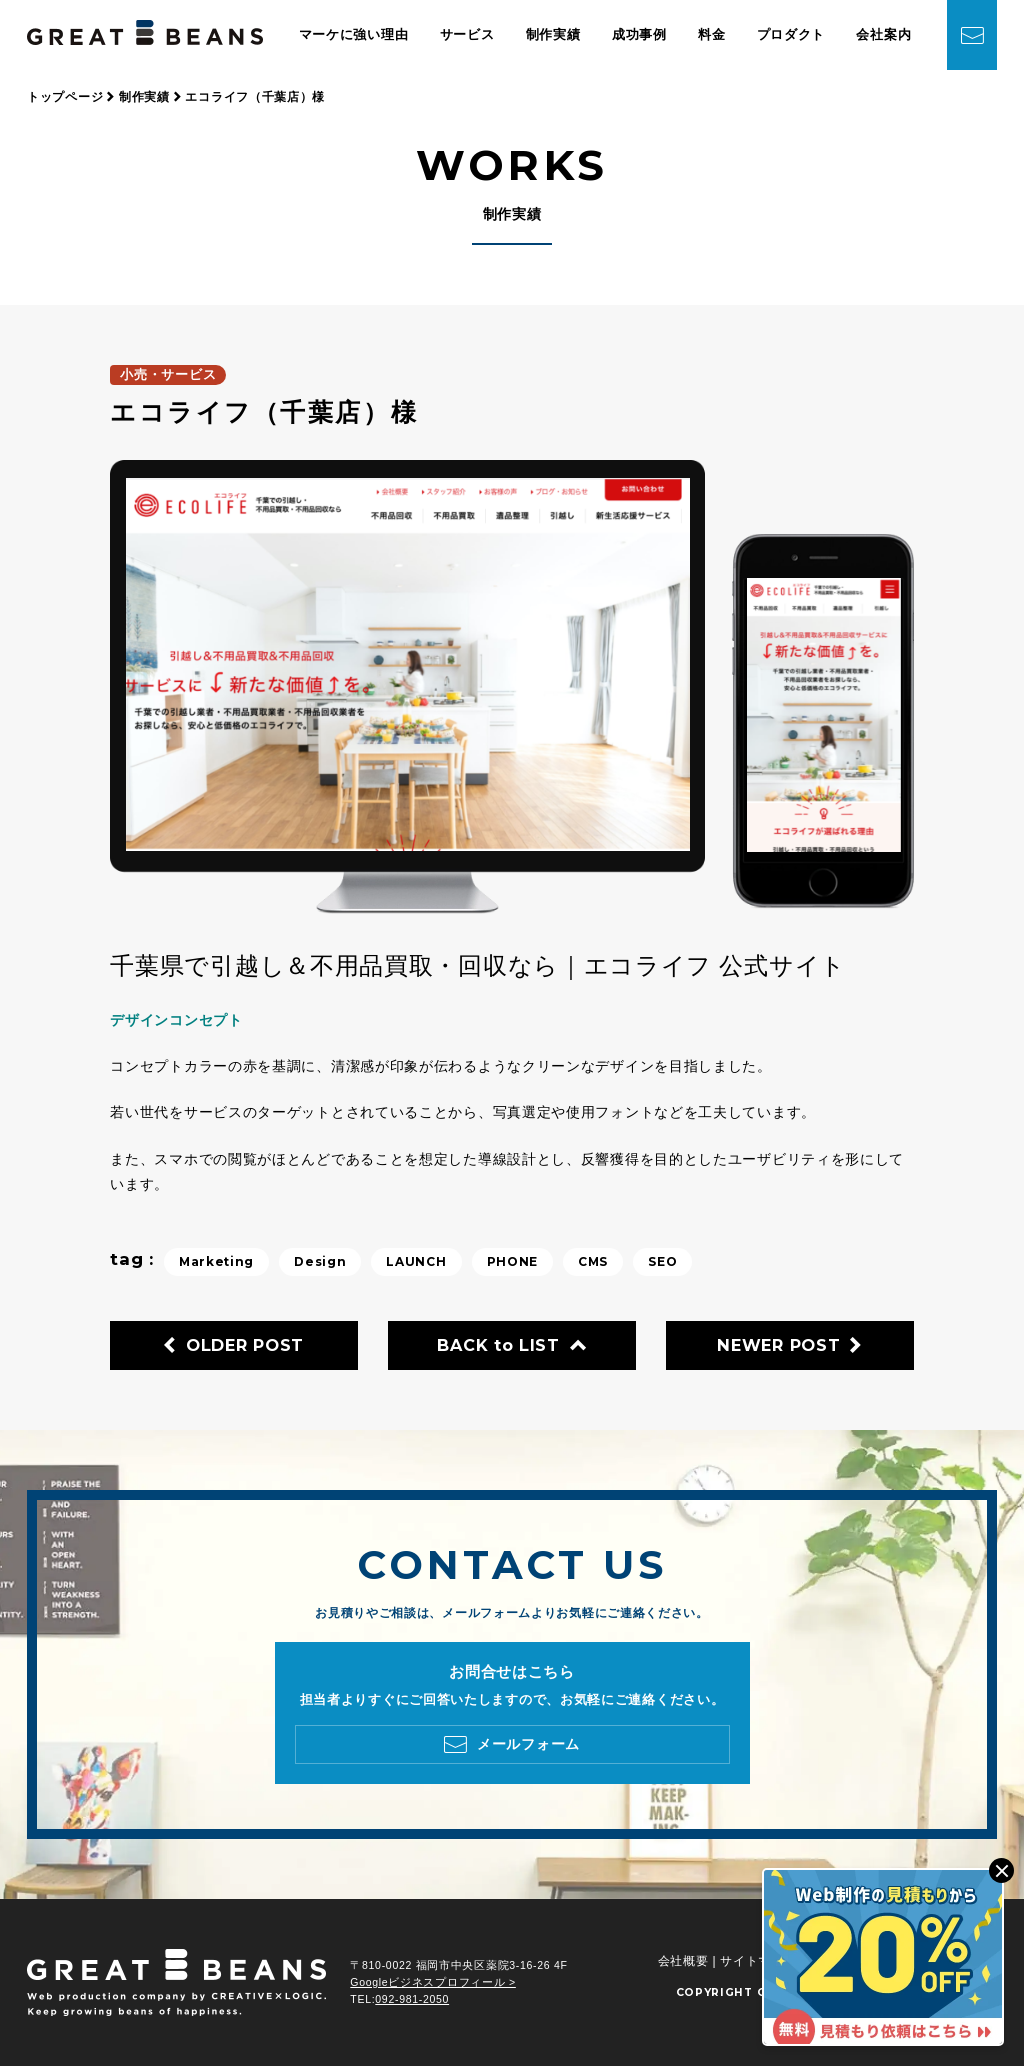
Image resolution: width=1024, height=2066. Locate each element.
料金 (711, 34)
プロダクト (791, 34)
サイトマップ (758, 1961)
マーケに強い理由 (354, 34)
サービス (467, 34)
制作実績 (553, 34)
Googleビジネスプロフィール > (433, 1982)
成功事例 (639, 34)
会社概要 (683, 1961)
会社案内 (883, 34)
